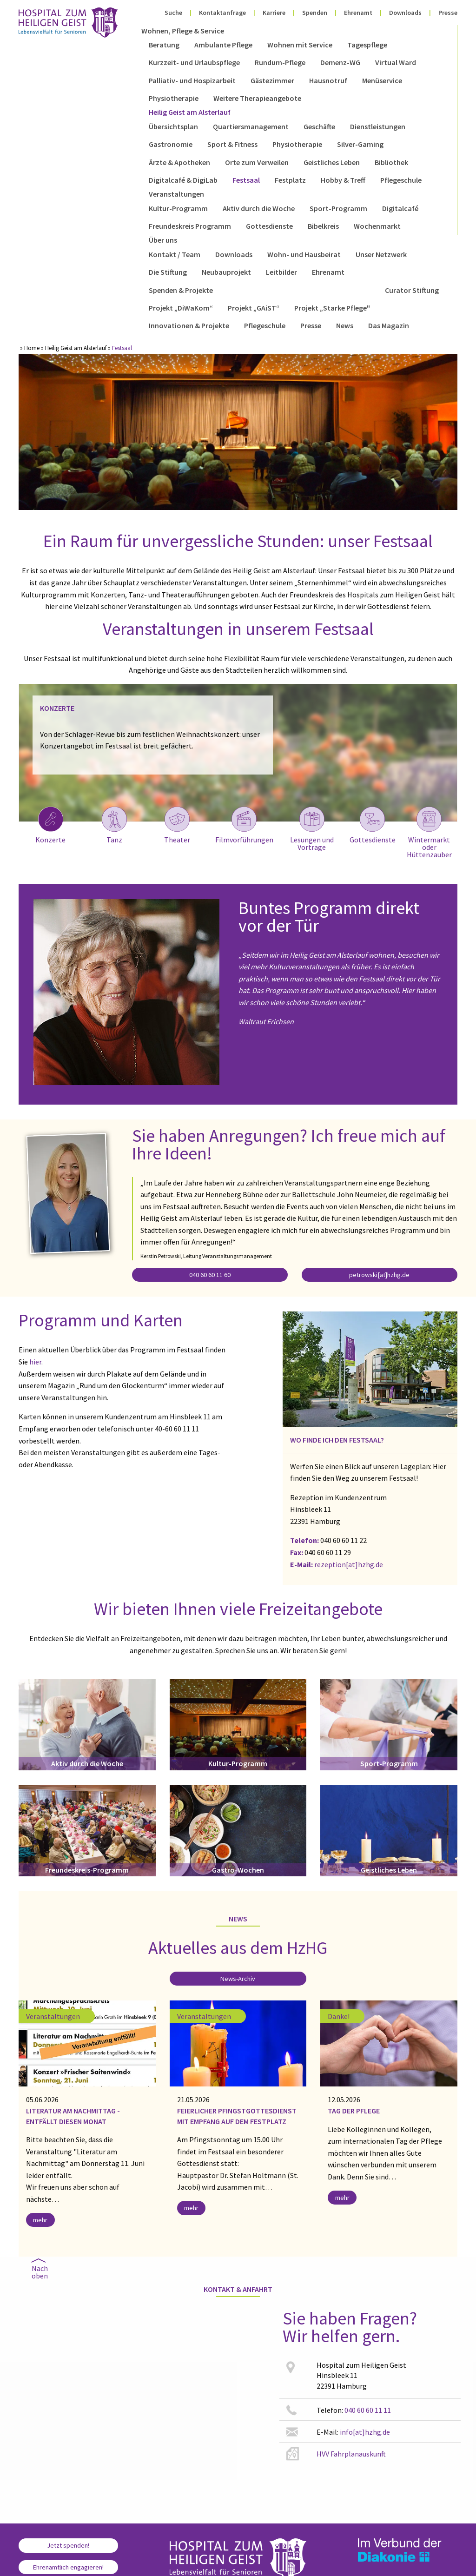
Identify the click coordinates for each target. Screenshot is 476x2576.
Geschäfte (319, 126)
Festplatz (290, 180)
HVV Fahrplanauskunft (351, 2453)
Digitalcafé (400, 208)
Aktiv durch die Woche (259, 208)
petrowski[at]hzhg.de (379, 1275)
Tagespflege (367, 44)
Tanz (114, 824)
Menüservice (382, 80)
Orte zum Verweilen (257, 162)
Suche (173, 12)
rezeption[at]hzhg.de (348, 1564)
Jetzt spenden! (68, 2545)
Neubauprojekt (226, 272)
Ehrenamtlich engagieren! (68, 2567)
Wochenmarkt (377, 226)
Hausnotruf (328, 80)
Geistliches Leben (332, 162)
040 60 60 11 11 (367, 2410)
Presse (447, 12)
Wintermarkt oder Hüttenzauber (429, 832)
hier (35, 1361)
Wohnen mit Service (299, 44)
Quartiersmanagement (251, 126)
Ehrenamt (358, 12)
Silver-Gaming (360, 144)
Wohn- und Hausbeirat (304, 254)
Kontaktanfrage (222, 12)
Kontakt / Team (174, 254)
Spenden (314, 12)
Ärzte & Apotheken (179, 162)
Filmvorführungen (244, 824)
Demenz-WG (340, 62)
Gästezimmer (272, 80)
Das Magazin (388, 325)
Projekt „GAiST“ (253, 307)
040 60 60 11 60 (210, 1275)
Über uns (163, 240)
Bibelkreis (323, 226)
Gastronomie (170, 144)
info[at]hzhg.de (365, 2432)
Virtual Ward (395, 62)
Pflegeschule (401, 180)
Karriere (274, 12)
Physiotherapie (173, 98)
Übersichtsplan (173, 126)
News (344, 325)
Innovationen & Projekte (189, 325)
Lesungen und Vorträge (312, 828)
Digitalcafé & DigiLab (183, 180)
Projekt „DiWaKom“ (181, 307)
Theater (177, 824)
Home (32, 347)
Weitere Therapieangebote (257, 98)
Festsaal (246, 180)
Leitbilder (281, 272)
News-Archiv (237, 1978)
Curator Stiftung (412, 290)
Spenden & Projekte (181, 290)
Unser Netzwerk (381, 254)
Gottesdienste (269, 226)
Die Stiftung (168, 272)
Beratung (164, 44)
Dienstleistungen (377, 126)
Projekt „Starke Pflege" (332, 307)
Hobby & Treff (343, 180)
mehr (40, 2220)
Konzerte (50, 824)
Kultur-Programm (178, 208)
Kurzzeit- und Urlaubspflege (194, 62)
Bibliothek (391, 162)
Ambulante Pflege (223, 44)
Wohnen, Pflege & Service (182, 30)
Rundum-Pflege (280, 62)
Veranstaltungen (176, 194)
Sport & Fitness (232, 144)
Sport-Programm (338, 208)
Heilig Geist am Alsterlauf (190, 112)
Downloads (405, 12)
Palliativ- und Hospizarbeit (192, 80)
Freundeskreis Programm (190, 226)
